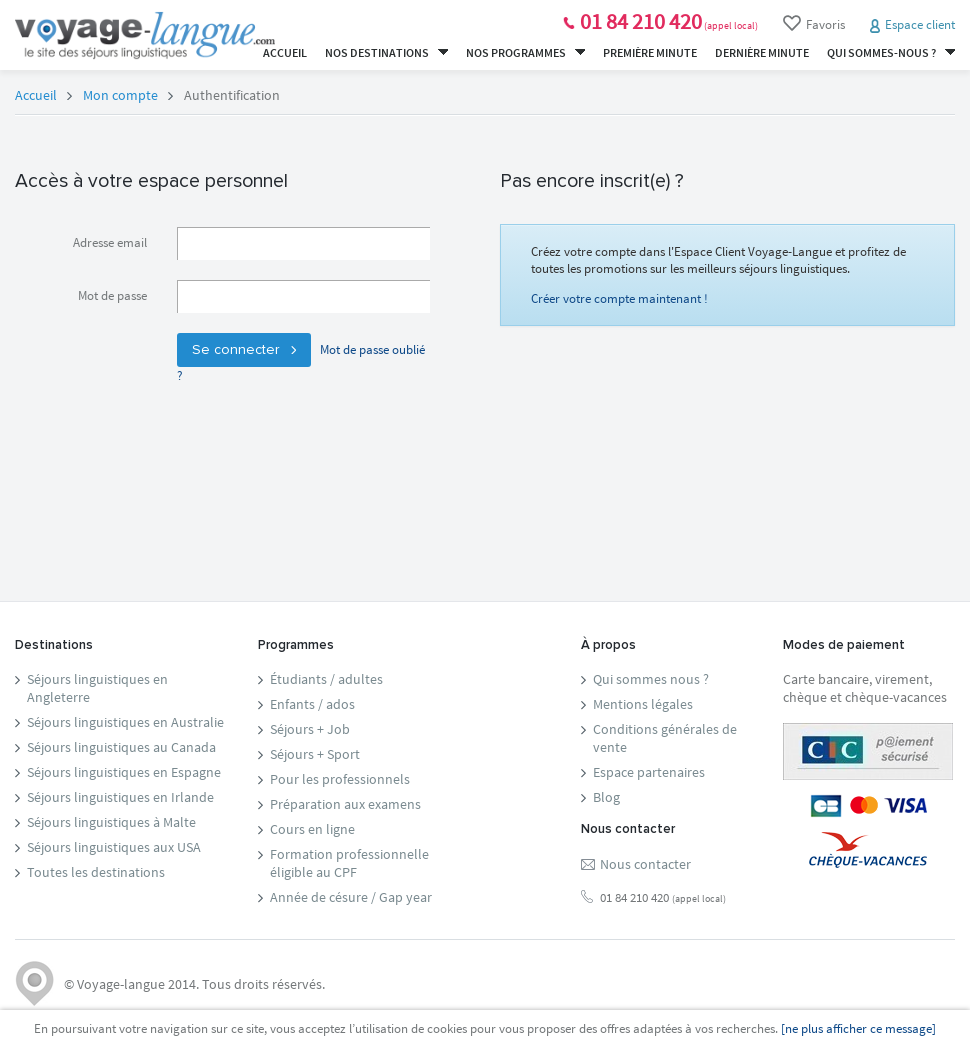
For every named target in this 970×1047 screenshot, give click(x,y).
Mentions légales (643, 704)
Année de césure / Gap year (351, 897)
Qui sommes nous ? (651, 679)
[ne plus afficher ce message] (858, 1028)
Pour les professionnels (340, 779)
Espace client (920, 24)
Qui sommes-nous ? (891, 52)
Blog (606, 797)
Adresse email (110, 242)
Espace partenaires (649, 772)
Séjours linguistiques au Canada (121, 747)
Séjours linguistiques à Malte (111, 822)
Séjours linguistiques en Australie (125, 722)
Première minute (650, 52)
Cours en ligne (312, 829)
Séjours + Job (310, 729)
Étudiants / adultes (326, 679)
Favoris (814, 23)
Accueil (285, 52)
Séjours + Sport (315, 754)
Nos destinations (386, 52)
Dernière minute (762, 52)
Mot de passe (112, 295)
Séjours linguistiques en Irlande (120, 797)
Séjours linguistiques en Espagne (124, 772)
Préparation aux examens (345, 804)
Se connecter (244, 350)
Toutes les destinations (96, 872)
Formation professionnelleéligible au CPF (349, 863)
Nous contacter (645, 864)
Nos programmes (525, 52)
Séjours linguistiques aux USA (114, 847)
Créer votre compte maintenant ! (619, 298)
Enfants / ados (312, 704)
